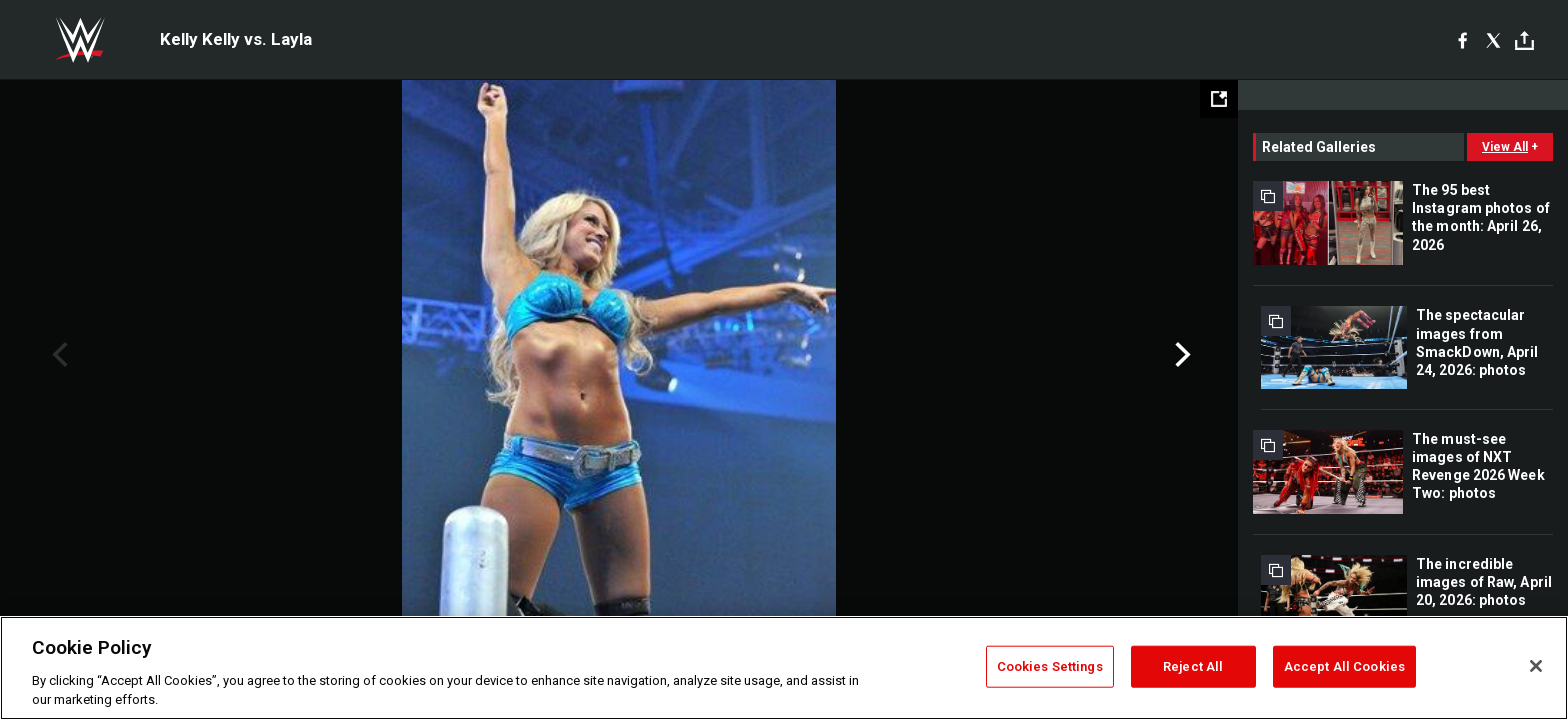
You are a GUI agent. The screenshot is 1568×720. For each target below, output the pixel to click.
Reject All (1193, 666)
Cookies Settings (1050, 666)
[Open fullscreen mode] (1219, 99)
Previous (57, 355)
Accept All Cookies (1344, 666)
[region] (784, 668)
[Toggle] (1524, 40)
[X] (1493, 40)
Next (1180, 355)
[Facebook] (1462, 40)
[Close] (1536, 666)
